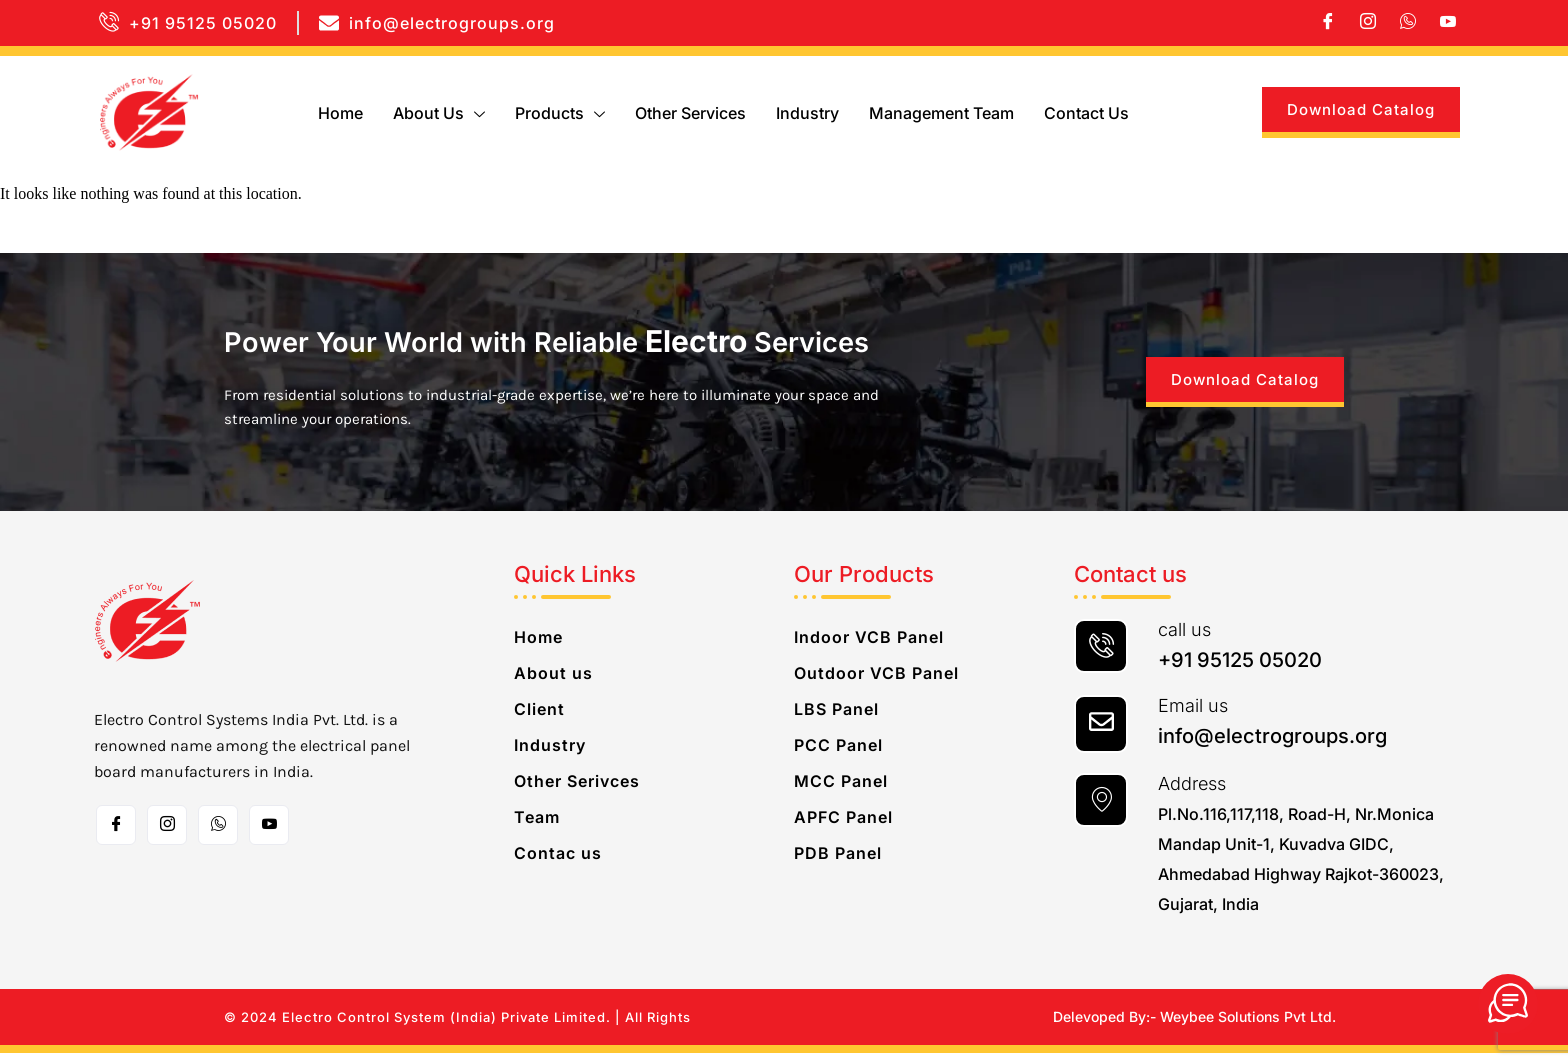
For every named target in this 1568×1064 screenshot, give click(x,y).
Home (340, 113)
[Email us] (1101, 735)
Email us (1193, 716)
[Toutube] (269, 836)
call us (1184, 640)
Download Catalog (1361, 109)
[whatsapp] (1408, 23)
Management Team (941, 113)
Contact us (1086, 113)
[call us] (1101, 657)
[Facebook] (1328, 23)
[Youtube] (1448, 23)
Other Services (690, 113)
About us (439, 113)
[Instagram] (1368, 23)
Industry (807, 113)
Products (560, 113)
